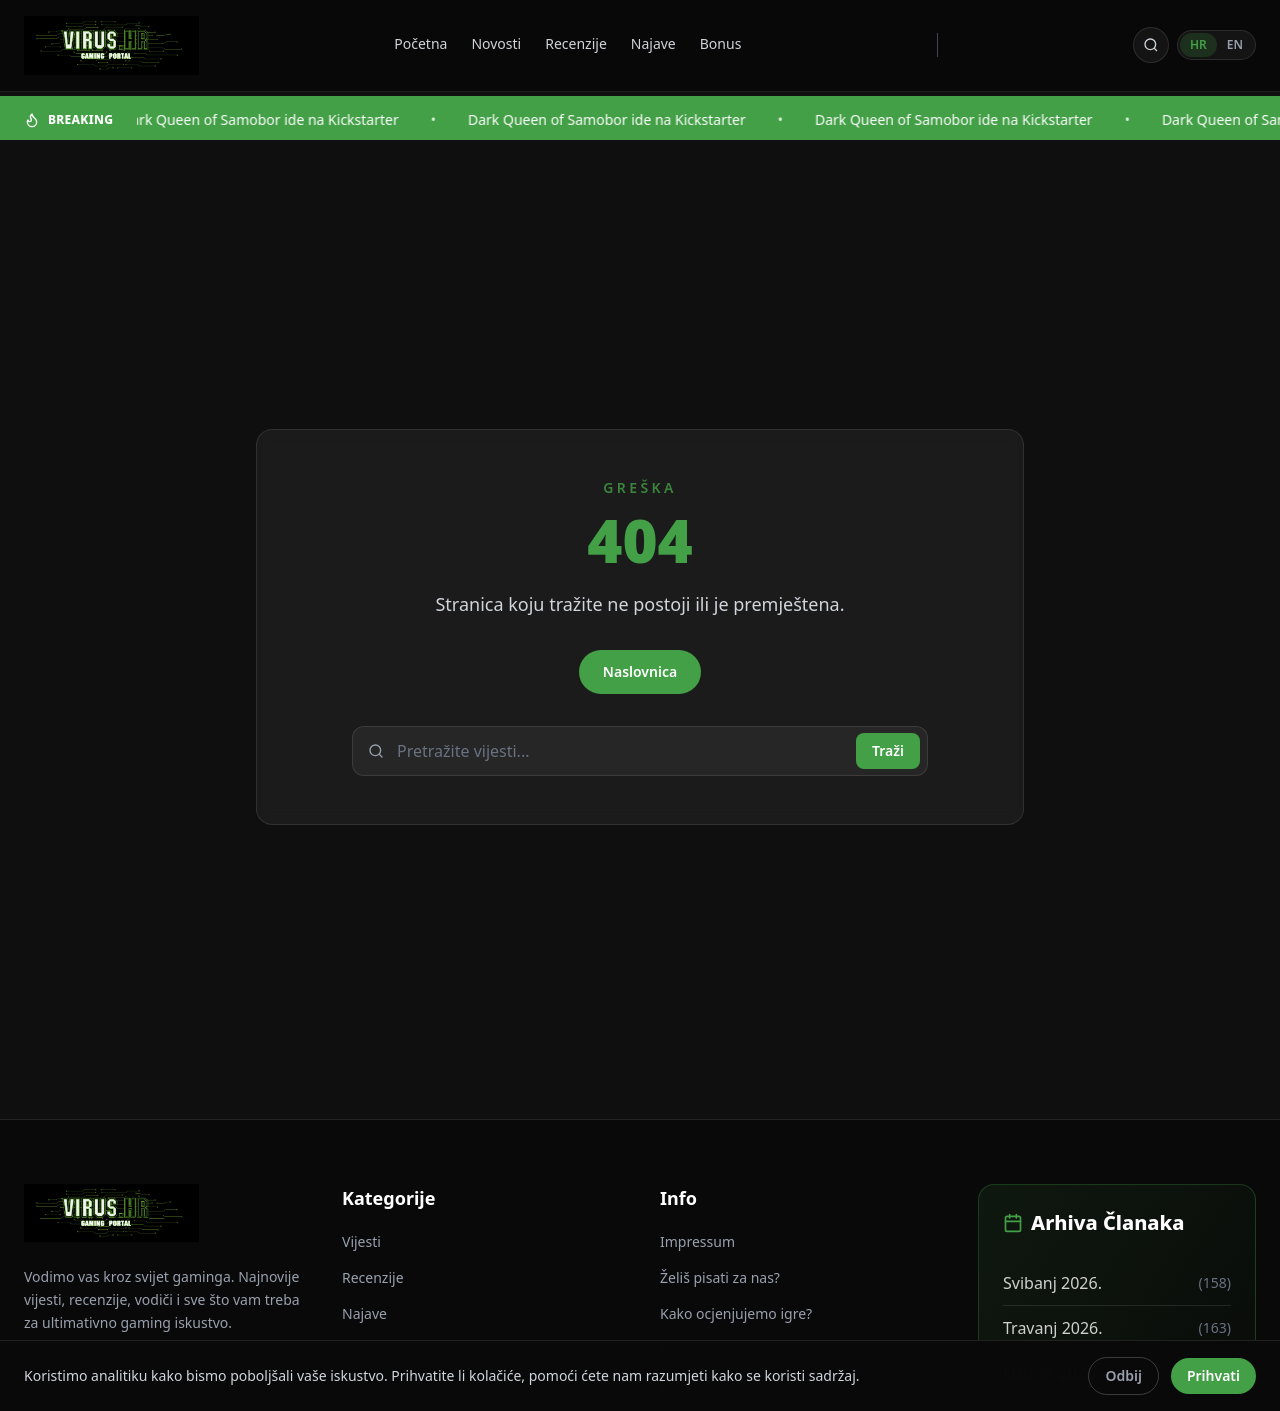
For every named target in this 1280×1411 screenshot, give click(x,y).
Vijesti (361, 1241)
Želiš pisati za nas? (720, 1277)
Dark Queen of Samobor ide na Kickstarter (263, 119)
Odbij (1123, 1375)
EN (1235, 44)
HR (1198, 44)
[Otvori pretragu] (1151, 45)
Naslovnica (640, 671)
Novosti (496, 43)
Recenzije (576, 43)
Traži (888, 750)
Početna (420, 43)
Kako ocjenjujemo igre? (736, 1313)
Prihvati (1213, 1375)
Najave (653, 43)
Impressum (697, 1241)
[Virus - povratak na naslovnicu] (111, 45)
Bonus (721, 43)
